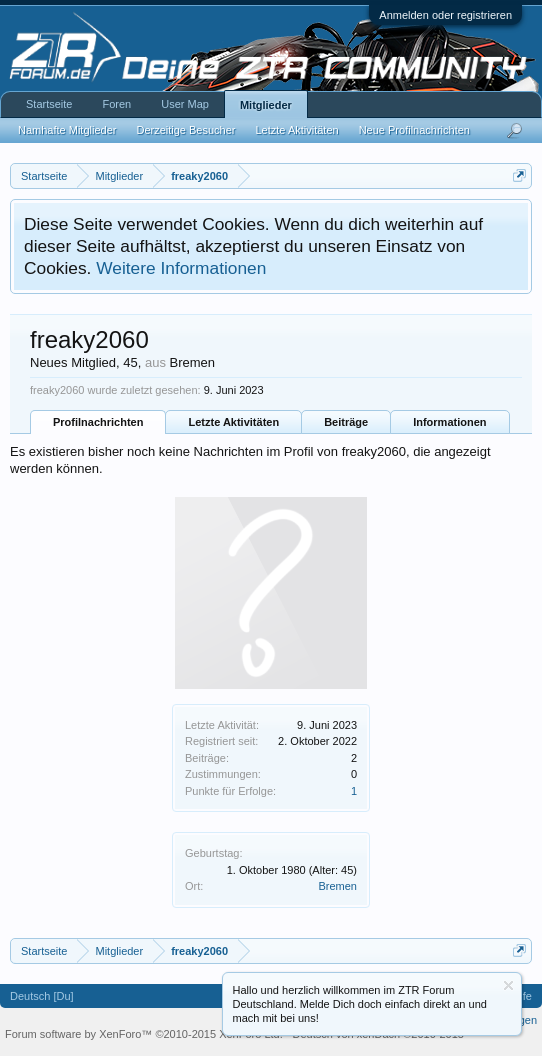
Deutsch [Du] (42, 996)
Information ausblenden (508, 985)
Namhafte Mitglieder (67, 130)
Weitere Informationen (181, 268)
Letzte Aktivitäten (233, 422)
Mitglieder (266, 105)
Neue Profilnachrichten (414, 130)
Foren (116, 104)
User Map (185, 104)
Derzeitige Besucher (185, 130)
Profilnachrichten (98, 422)
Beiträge (346, 422)
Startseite (49, 104)
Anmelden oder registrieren (445, 15)
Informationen (449, 422)
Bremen (337, 886)
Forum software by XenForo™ (144, 1034)
